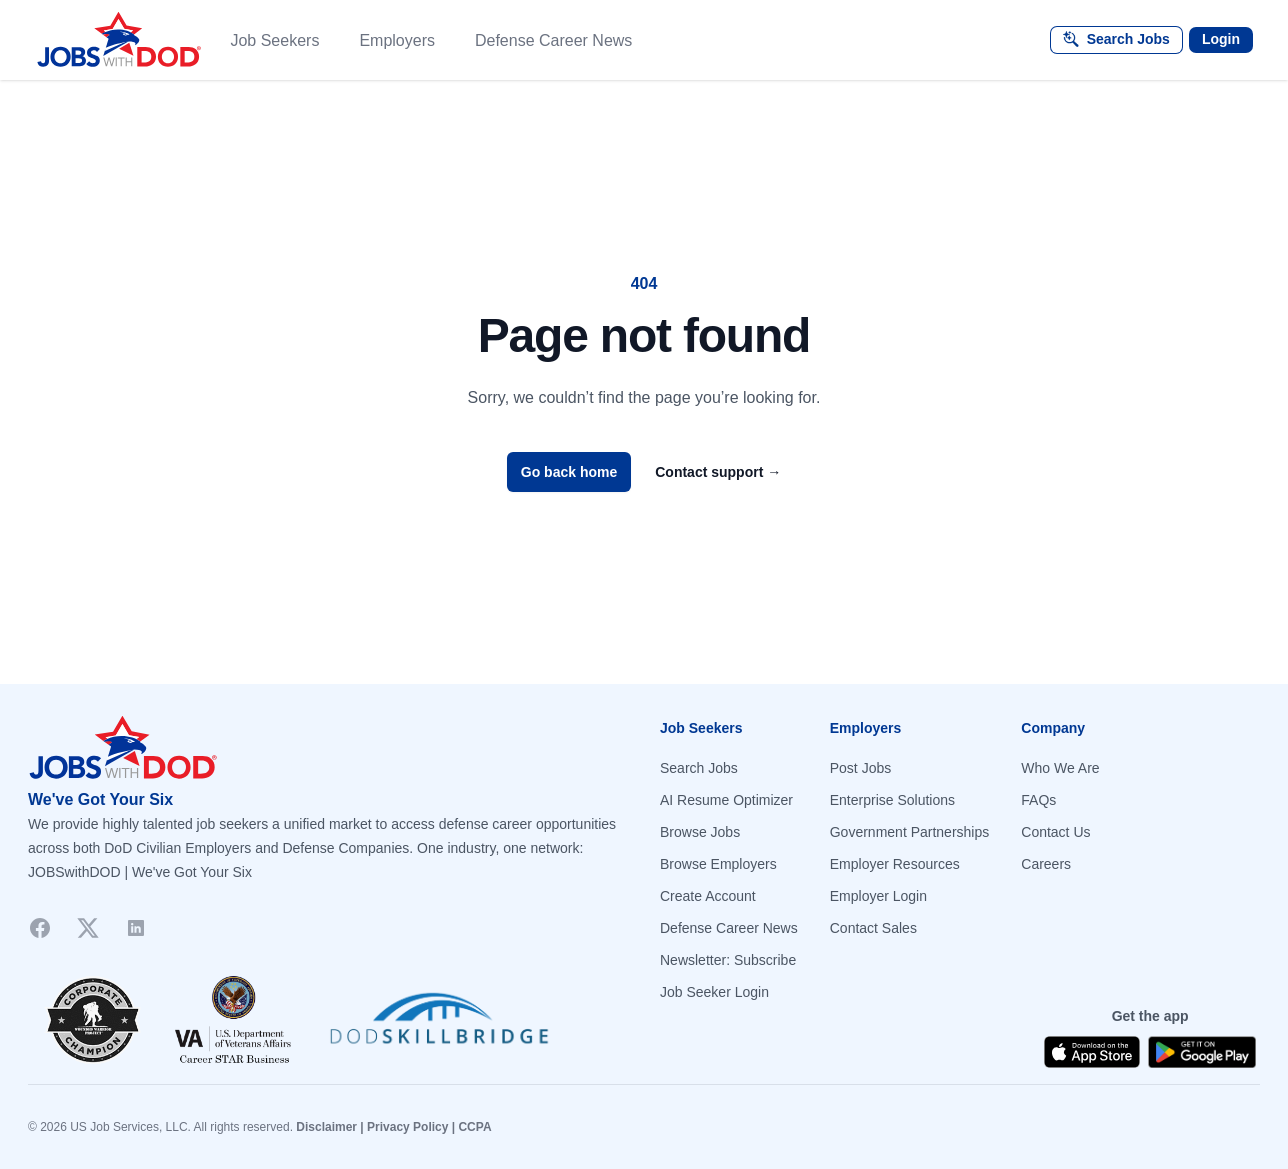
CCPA (474, 1127)
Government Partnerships (910, 832)
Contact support (718, 472)
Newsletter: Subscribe (728, 960)
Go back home (569, 472)
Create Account (708, 896)
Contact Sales (873, 928)
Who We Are (1060, 768)
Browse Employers (718, 864)
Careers (1046, 864)
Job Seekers (274, 40)
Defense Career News (553, 40)
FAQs (1038, 800)
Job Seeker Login (714, 992)
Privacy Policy (407, 1127)
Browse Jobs (700, 832)
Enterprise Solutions (892, 800)
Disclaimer (326, 1127)
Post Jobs (860, 768)
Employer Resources (895, 864)
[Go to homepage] (328, 748)
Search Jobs (699, 768)
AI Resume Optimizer (726, 800)
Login (1221, 39)
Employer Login (878, 896)
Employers (397, 40)
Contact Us (1055, 832)
